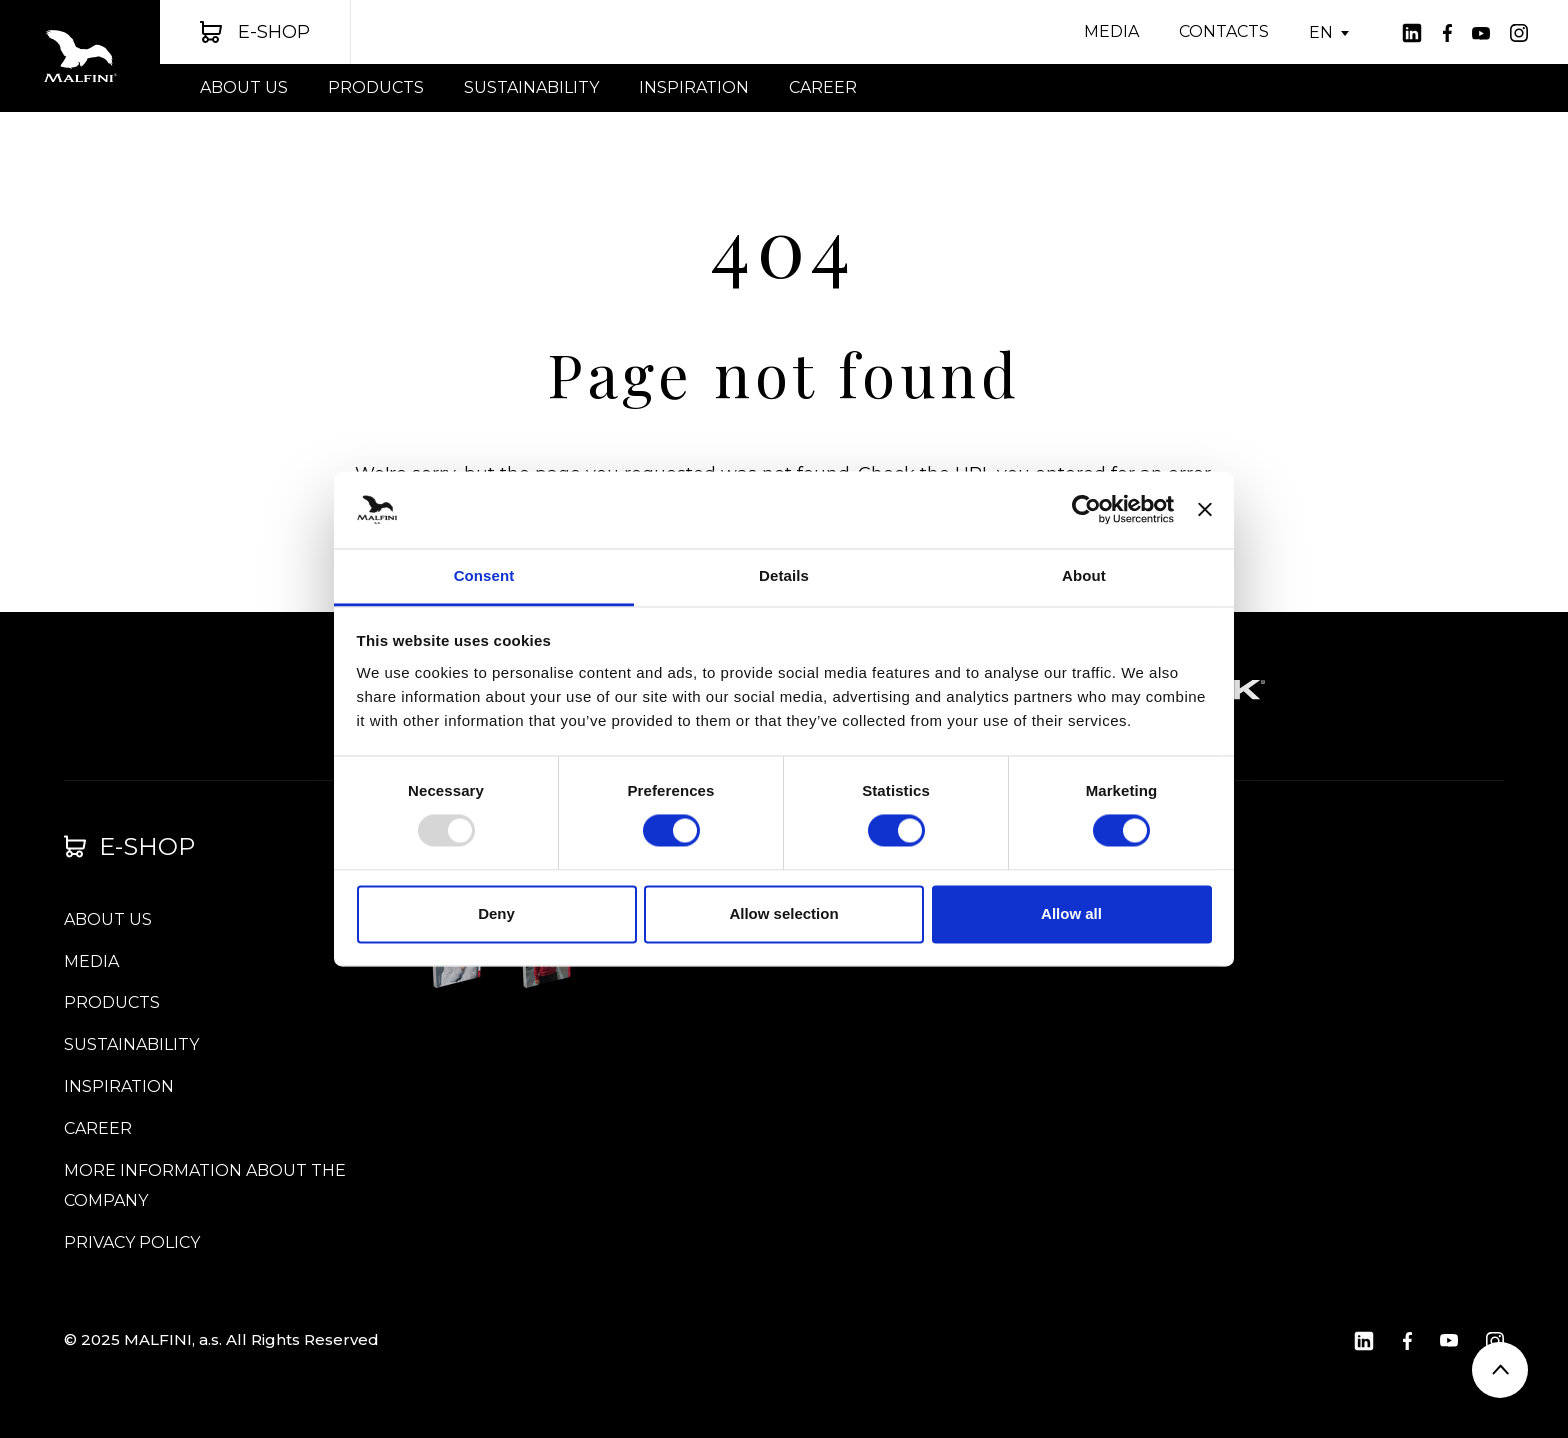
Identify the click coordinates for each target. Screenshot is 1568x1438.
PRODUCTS (376, 87)
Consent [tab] (484, 575)
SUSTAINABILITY (531, 87)
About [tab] (1084, 575)
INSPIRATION (694, 87)
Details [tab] (784, 575)
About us (244, 87)
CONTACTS (1224, 31)
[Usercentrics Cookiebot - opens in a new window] (1086, 510)
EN (1321, 33)
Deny (496, 913)
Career (823, 87)
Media (1111, 31)
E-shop (129, 846)
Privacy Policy (132, 1242)
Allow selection (783, 913)
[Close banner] (1205, 510)
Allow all (1071, 913)
